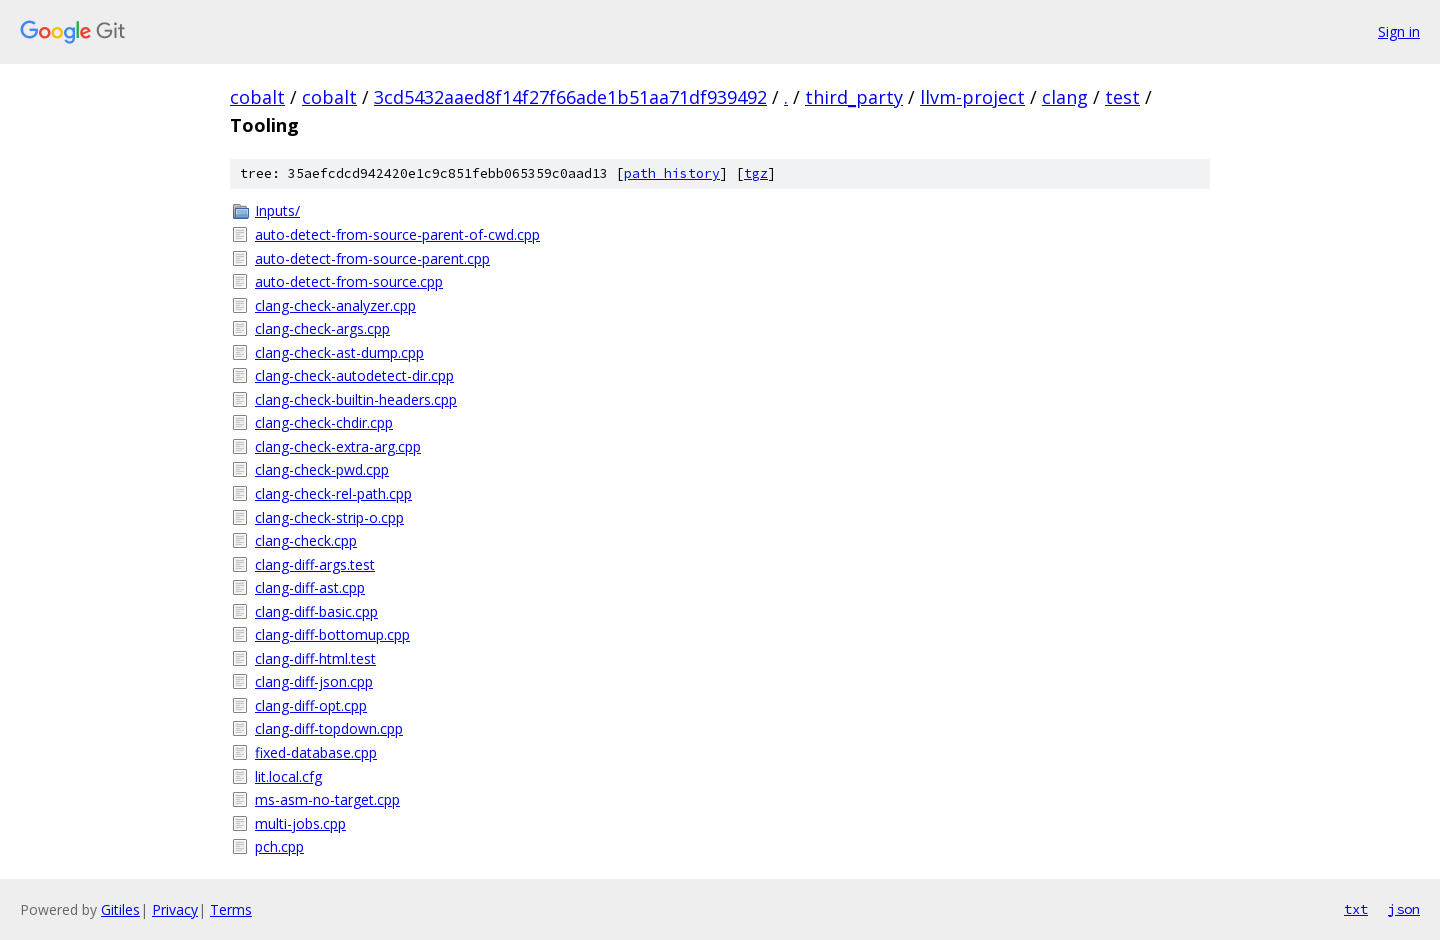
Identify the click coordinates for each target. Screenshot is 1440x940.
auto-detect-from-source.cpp (349, 281)
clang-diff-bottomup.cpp (332, 634)
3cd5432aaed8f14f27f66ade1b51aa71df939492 (570, 97)
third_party (854, 97)
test (1122, 97)
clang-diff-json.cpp (314, 681)
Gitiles (120, 909)
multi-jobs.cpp (300, 823)
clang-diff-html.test (315, 658)
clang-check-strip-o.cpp (329, 517)
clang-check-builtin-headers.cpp (356, 399)
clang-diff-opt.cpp (311, 705)
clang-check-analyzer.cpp (335, 305)
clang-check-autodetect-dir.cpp (354, 375)
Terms (231, 909)
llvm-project (972, 97)
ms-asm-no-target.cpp (327, 799)
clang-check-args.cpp (322, 328)
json (1404, 909)
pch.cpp (279, 846)
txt (1356, 909)
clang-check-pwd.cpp (322, 469)
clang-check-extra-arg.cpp (338, 446)
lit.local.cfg (288, 776)
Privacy (175, 909)
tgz (756, 173)
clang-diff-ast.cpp (310, 587)
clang (1065, 97)
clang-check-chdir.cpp (324, 422)
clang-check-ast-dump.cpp (339, 352)
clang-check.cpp (306, 540)
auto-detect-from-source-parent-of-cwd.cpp (397, 234)
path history (672, 173)
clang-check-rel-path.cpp (333, 493)
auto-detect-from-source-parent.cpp (372, 258)
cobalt (257, 97)
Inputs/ (277, 210)
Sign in (1399, 31)
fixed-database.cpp (316, 752)
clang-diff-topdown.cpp (329, 728)
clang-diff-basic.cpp (316, 611)
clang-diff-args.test (315, 564)
